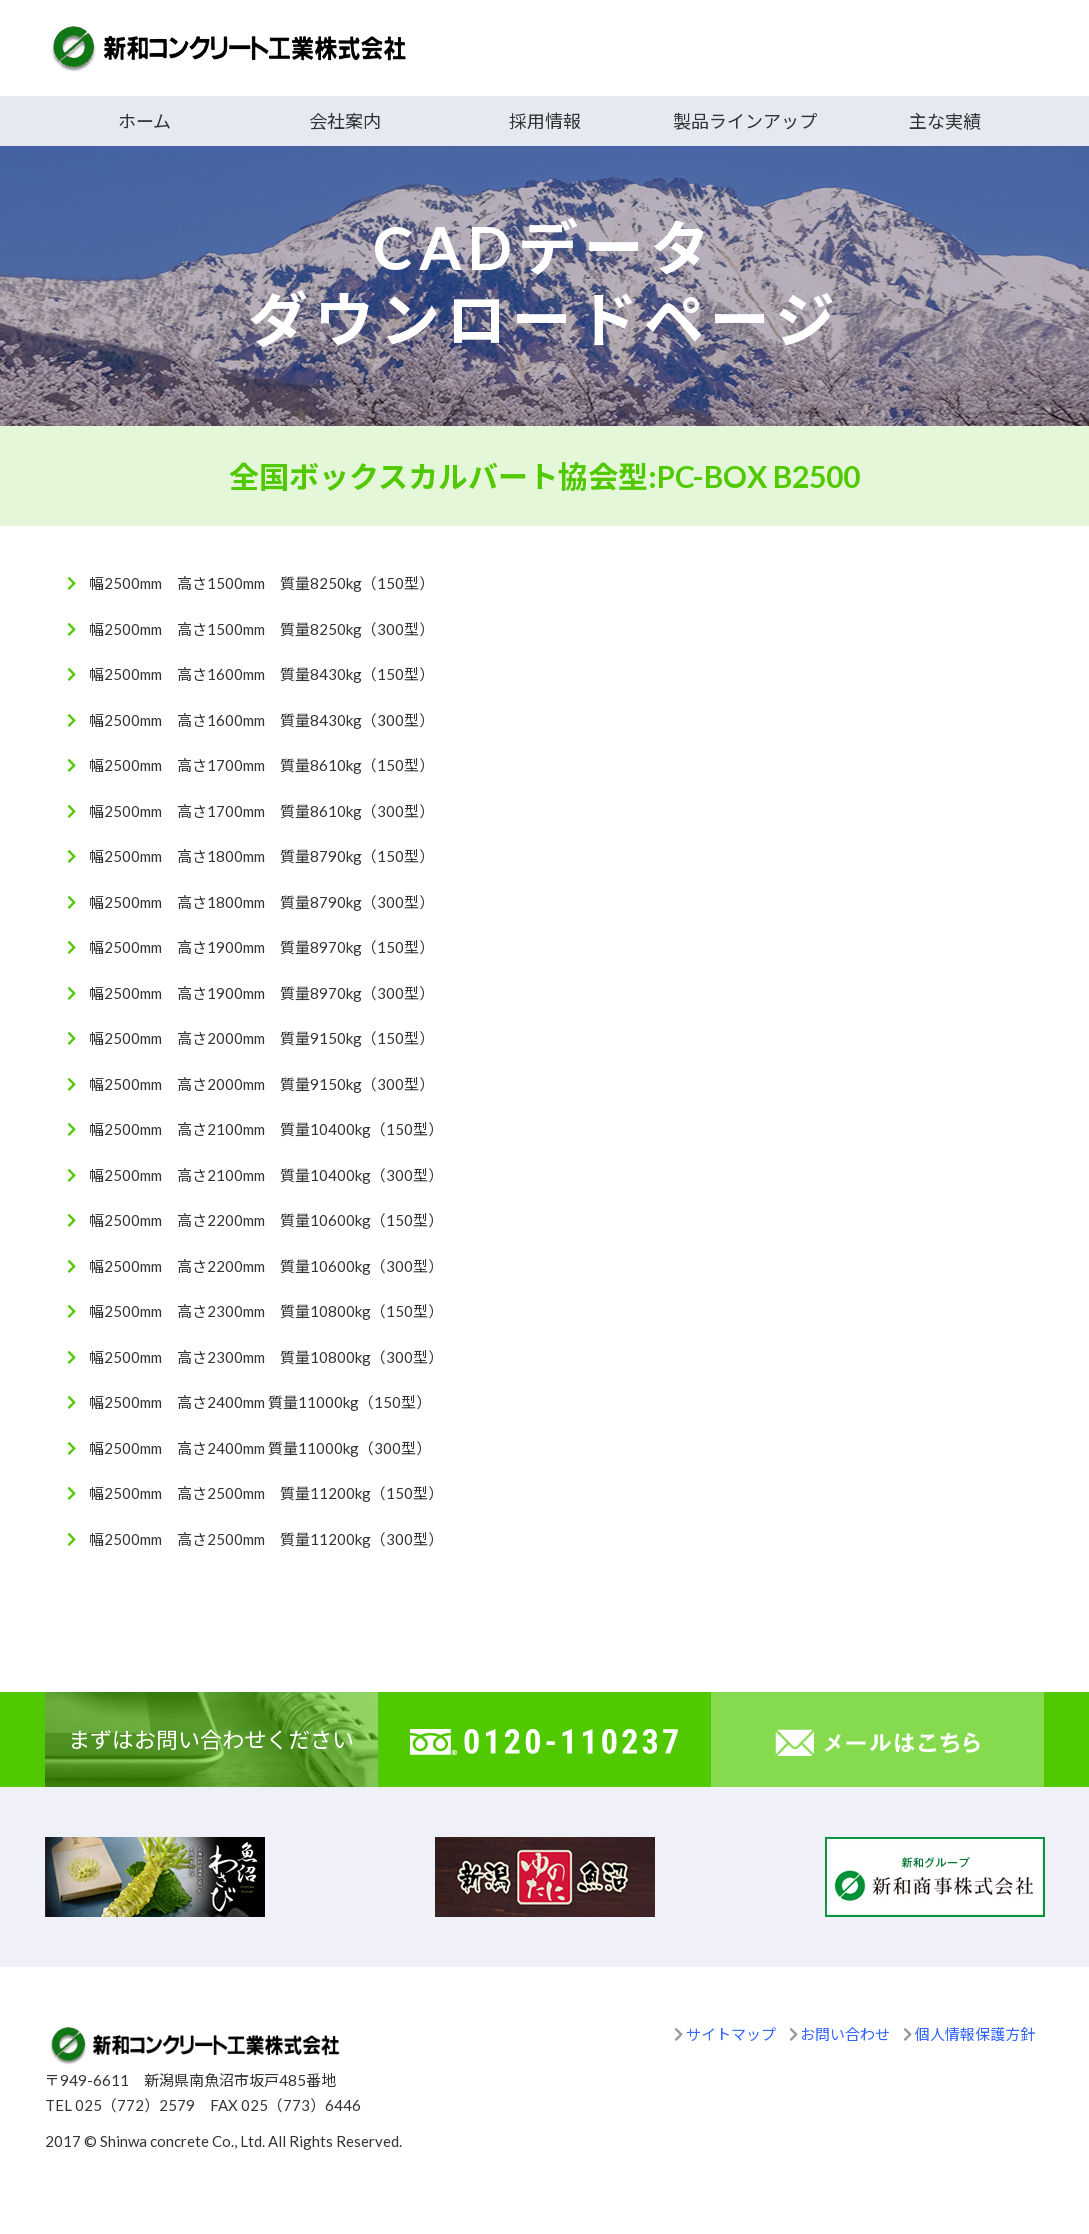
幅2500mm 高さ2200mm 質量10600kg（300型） (266, 1266)
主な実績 (945, 121)
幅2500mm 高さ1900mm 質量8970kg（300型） (261, 993)
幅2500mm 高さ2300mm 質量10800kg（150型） (266, 1311)
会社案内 (345, 121)
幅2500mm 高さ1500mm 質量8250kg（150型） (261, 583)
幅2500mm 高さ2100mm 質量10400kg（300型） (266, 1175)
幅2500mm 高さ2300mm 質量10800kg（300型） (266, 1357)
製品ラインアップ (745, 121)
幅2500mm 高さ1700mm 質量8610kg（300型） (261, 811)
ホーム (144, 121)
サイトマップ (731, 2034)
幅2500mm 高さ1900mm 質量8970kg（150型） (261, 947)
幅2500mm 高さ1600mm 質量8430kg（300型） (261, 720)
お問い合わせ (845, 2034)
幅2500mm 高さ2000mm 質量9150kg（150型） (261, 1038)
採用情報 (545, 121)
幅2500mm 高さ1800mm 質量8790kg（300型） (261, 902)
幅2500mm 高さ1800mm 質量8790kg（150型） (261, 856)
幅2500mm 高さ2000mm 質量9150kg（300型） (261, 1084)
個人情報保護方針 (975, 2034)
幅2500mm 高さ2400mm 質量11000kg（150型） (260, 1402)
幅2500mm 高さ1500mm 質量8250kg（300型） (261, 629)
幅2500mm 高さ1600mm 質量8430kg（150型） (261, 674)
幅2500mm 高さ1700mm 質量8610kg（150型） (261, 765)
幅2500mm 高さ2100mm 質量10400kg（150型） (266, 1129)
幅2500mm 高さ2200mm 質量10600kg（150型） (266, 1220)
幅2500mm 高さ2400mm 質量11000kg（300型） (260, 1448)
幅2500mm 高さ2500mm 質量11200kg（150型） (266, 1493)
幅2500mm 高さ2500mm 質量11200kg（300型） (266, 1539)
